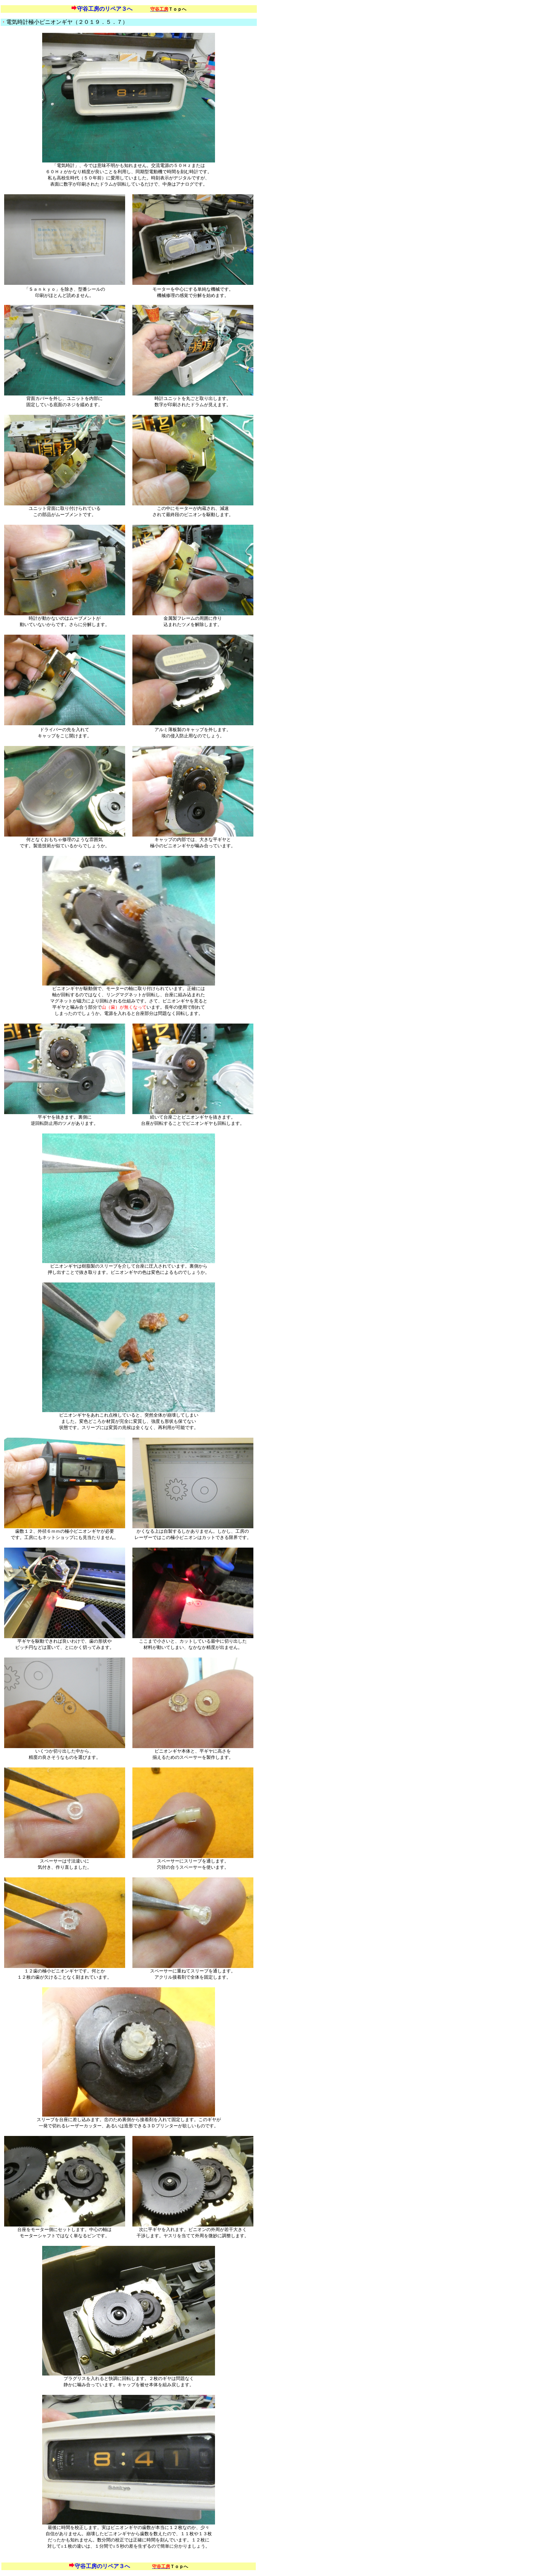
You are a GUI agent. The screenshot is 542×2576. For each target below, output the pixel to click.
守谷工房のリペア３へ (104, 9)
